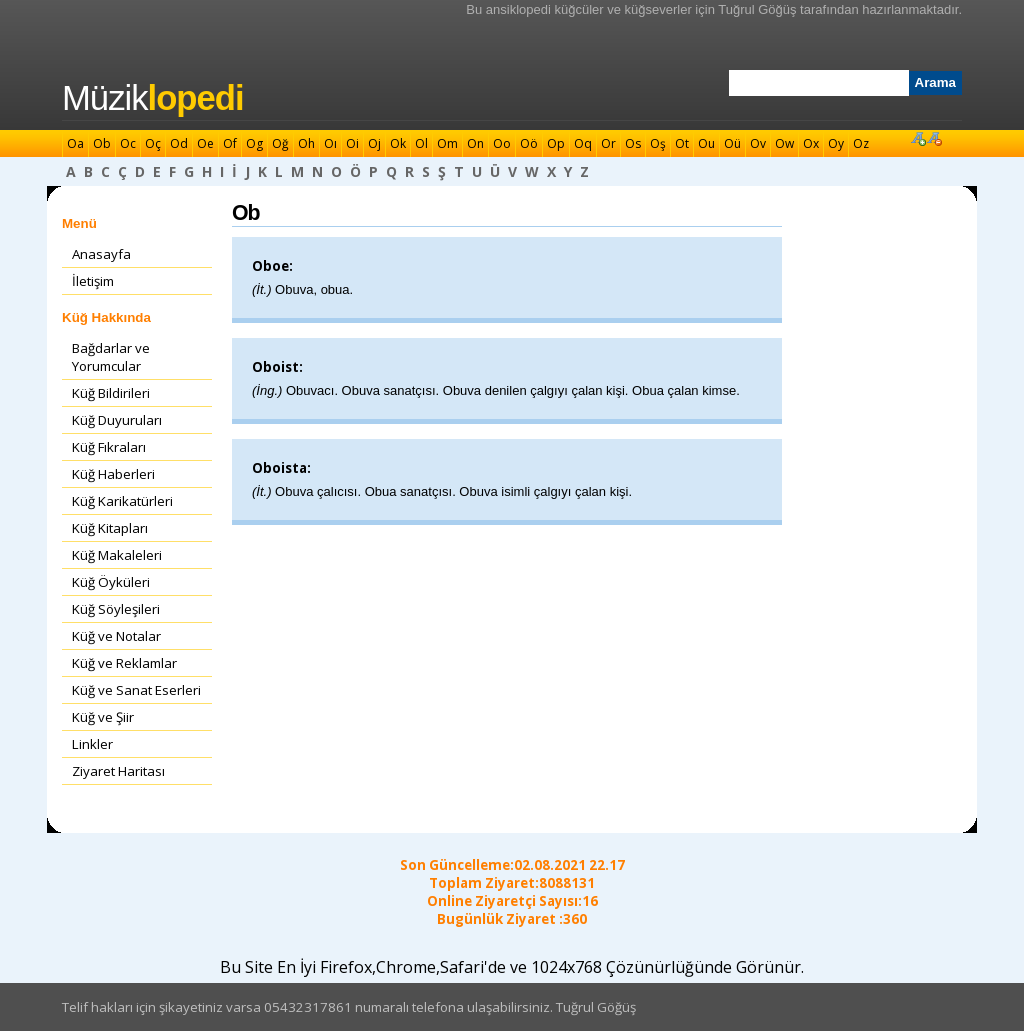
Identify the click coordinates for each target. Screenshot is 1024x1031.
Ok (398, 143)
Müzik (153, 98)
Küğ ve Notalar (116, 636)
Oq (583, 143)
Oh (306, 143)
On (475, 143)
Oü (732, 143)
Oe (205, 143)
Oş (658, 143)
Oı (330, 143)
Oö (529, 143)
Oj (374, 143)
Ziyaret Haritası (118, 771)
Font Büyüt (918, 138)
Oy (836, 143)
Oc (128, 143)
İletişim (93, 281)
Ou (706, 143)
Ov (758, 143)
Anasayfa (101, 254)
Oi (352, 143)
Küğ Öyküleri (111, 582)
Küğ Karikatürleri (122, 501)
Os (633, 143)
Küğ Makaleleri (117, 555)
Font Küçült (934, 138)
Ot (682, 143)
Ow (784, 143)
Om (447, 143)
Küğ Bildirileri (111, 393)
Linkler (92, 744)
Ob (102, 143)
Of (230, 143)
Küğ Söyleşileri (116, 609)
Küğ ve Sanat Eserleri (136, 690)
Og (254, 143)
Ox (811, 143)
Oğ (280, 143)
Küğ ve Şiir (103, 717)
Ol (421, 143)
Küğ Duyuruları (117, 420)
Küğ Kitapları (110, 528)
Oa (75, 143)
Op (556, 143)
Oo (502, 143)
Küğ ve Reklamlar (124, 663)
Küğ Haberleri (113, 474)
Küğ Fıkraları (109, 447)
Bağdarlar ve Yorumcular (111, 357)
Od (179, 143)
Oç (153, 143)
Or (608, 143)
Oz (861, 143)
